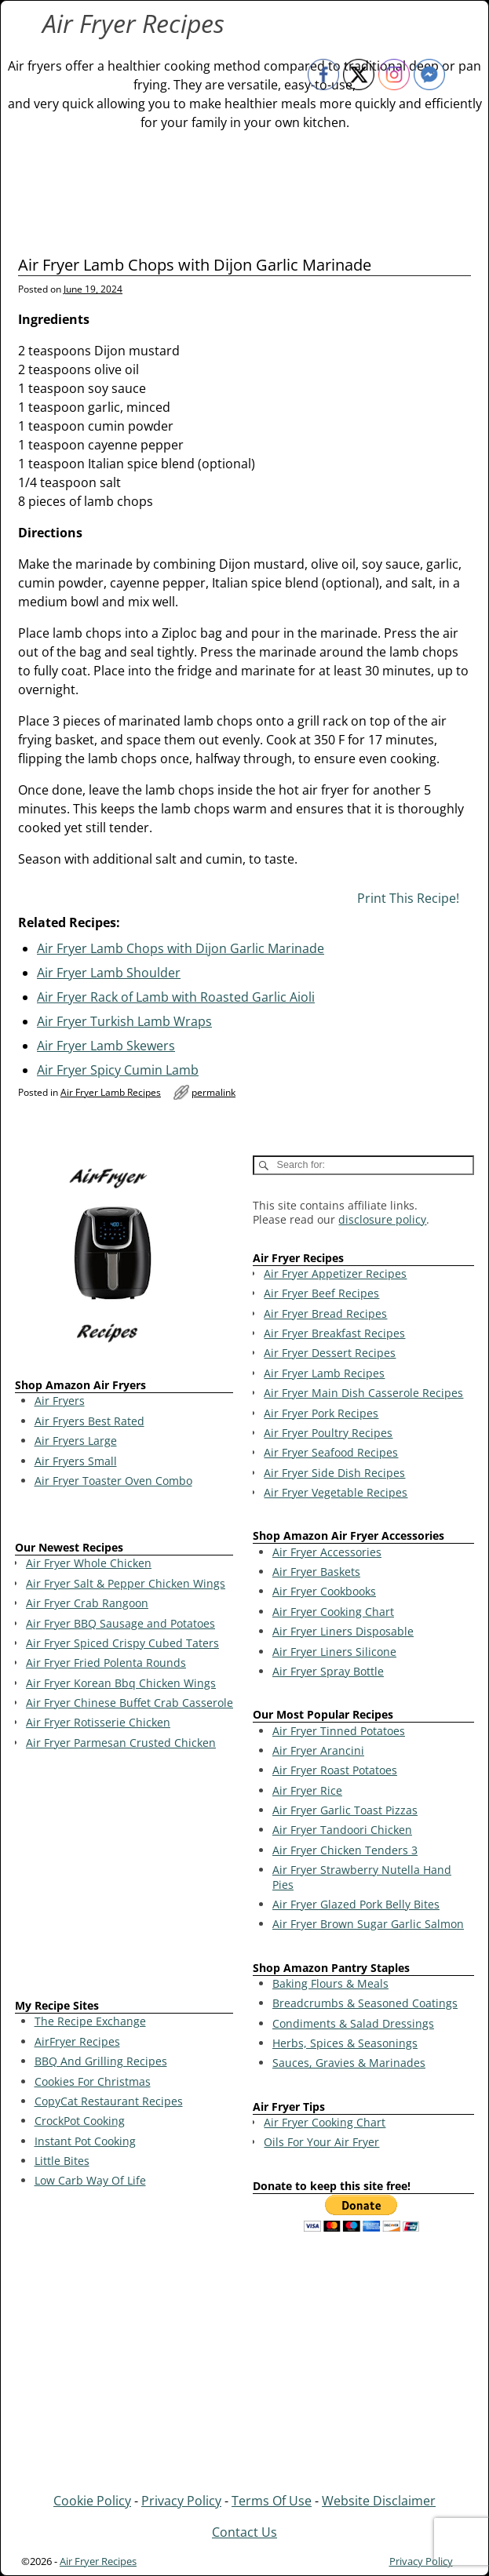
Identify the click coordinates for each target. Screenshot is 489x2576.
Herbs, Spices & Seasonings (345, 2043)
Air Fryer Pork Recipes (321, 1413)
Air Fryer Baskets (316, 1571)
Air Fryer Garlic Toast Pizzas (345, 1810)
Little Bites (62, 2160)
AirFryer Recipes (77, 2041)
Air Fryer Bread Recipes (325, 1313)
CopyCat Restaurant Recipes (109, 2101)
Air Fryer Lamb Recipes (110, 1092)
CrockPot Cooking (80, 2120)
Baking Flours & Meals (330, 1983)
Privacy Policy (181, 2500)
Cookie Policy (92, 2500)
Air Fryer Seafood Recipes (331, 1452)
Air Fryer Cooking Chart (333, 1611)
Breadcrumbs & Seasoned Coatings (365, 2003)
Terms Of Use (272, 2500)
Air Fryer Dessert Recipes (330, 1352)
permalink (213, 1092)
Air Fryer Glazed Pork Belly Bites (356, 1904)
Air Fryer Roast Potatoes (334, 1770)
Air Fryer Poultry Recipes (328, 1432)
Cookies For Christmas (93, 2081)
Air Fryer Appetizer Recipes (335, 1273)
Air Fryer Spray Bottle (328, 1671)
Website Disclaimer (379, 2500)
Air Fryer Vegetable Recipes (335, 1492)
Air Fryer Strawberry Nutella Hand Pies (361, 1876)
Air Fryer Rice (307, 1790)
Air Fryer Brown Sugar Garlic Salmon (368, 1923)
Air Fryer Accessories (326, 1552)
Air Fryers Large (76, 1440)
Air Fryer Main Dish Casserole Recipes (363, 1392)
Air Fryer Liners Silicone (334, 1651)
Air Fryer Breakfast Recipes (334, 1333)
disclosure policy (382, 1219)
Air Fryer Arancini (318, 1750)
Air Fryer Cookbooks (324, 1591)
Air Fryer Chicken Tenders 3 (345, 1850)
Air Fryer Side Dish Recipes (334, 1472)
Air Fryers (60, 1400)
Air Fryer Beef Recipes (321, 1293)
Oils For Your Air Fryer (321, 2141)
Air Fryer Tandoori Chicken (342, 1829)
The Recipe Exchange (90, 2021)
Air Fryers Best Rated (89, 1421)
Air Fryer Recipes (133, 23)
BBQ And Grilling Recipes (101, 2061)
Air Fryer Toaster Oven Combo (113, 1480)
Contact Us (244, 2532)
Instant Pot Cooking (85, 2141)
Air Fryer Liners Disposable (343, 1631)
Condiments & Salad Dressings (353, 2023)
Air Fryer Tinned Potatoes (338, 1730)
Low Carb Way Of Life (90, 2180)
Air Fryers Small (76, 1461)
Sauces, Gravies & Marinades (348, 2062)
